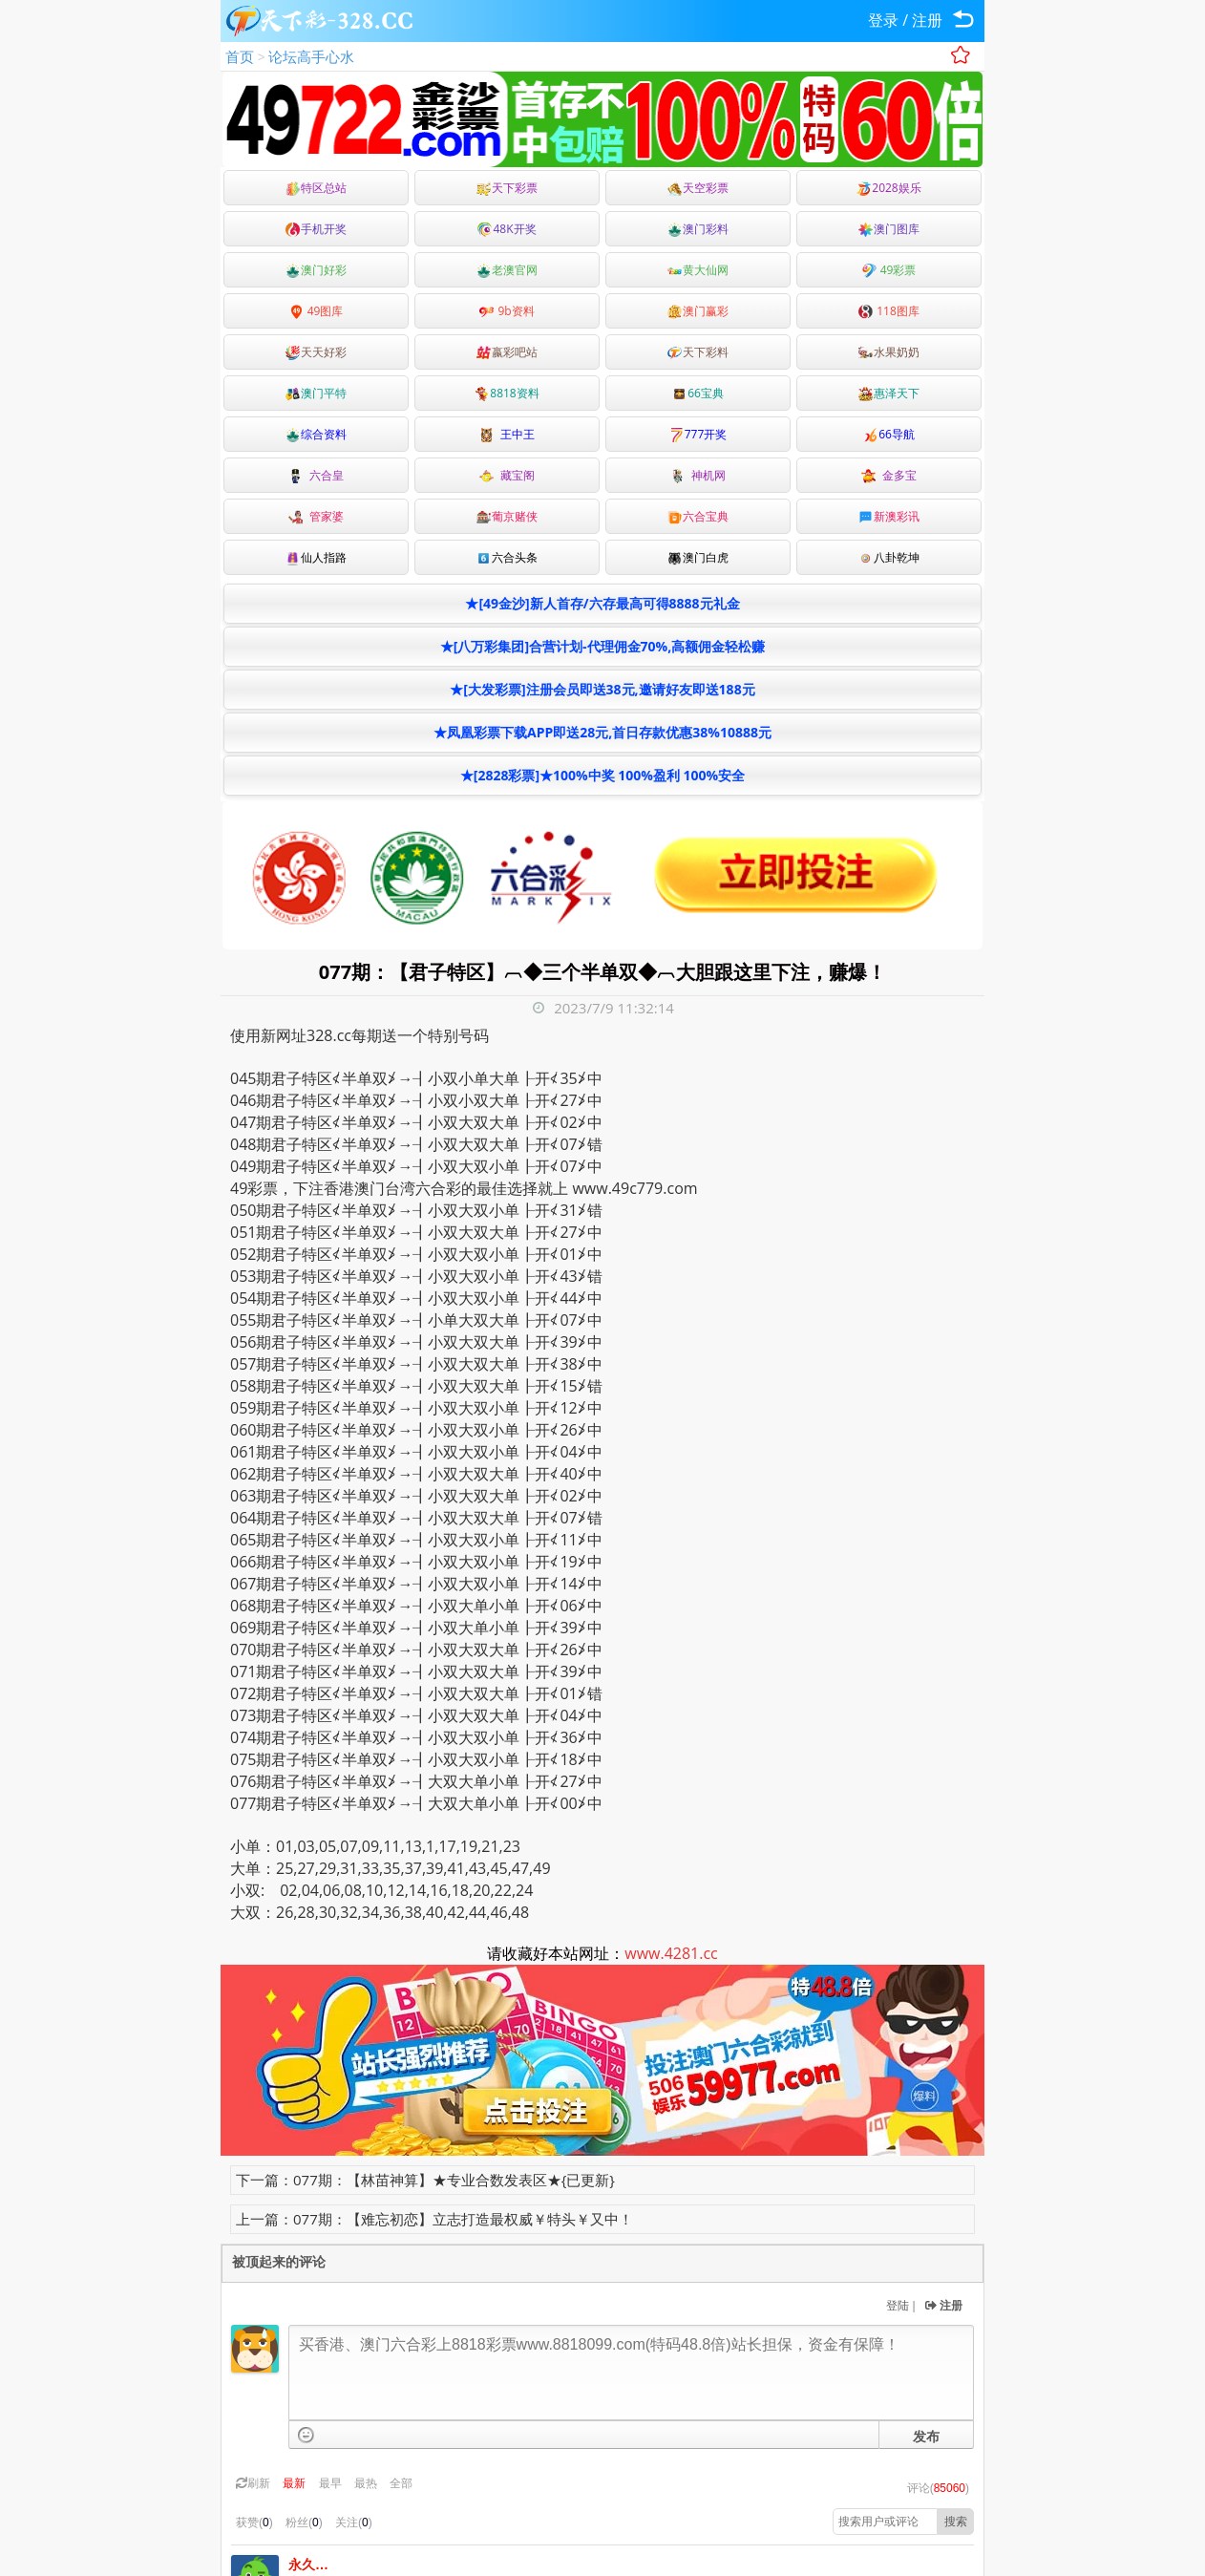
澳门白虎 (698, 557)
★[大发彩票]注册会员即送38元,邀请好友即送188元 (602, 689)
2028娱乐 (888, 188)
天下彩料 (698, 352)
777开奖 (698, 434)
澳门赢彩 (698, 311)
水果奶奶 (889, 352)
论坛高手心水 (311, 56)
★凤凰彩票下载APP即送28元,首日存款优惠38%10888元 (602, 732)
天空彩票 (698, 188)
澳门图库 (889, 229)
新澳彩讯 (889, 516)
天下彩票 (507, 188)
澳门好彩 (316, 270)
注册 (927, 20)
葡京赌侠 (507, 516)
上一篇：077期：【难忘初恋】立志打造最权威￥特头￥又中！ (434, 2218)
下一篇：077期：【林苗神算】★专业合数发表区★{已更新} (425, 2179)
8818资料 (507, 393)
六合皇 (316, 475)
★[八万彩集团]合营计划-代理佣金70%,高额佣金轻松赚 (602, 646)
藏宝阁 (507, 475)
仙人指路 (316, 557)
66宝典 (698, 393)
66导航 (889, 434)
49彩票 (889, 270)
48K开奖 (506, 229)
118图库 (889, 311)
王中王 (507, 434)
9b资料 (506, 311)
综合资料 (316, 434)
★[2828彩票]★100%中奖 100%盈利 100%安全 (602, 775)
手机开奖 (316, 229)
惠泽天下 (889, 393)
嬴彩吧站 (507, 352)
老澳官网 (507, 270)
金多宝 (889, 475)
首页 (239, 56)
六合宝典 (698, 516)
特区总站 (316, 188)
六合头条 (507, 557)
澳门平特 (316, 393)
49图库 (316, 311)
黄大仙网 (698, 270)
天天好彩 (316, 352)
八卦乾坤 (889, 557)
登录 (883, 20)
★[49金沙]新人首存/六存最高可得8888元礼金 (602, 603)
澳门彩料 (698, 229)
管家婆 (316, 516)
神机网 (698, 475)
